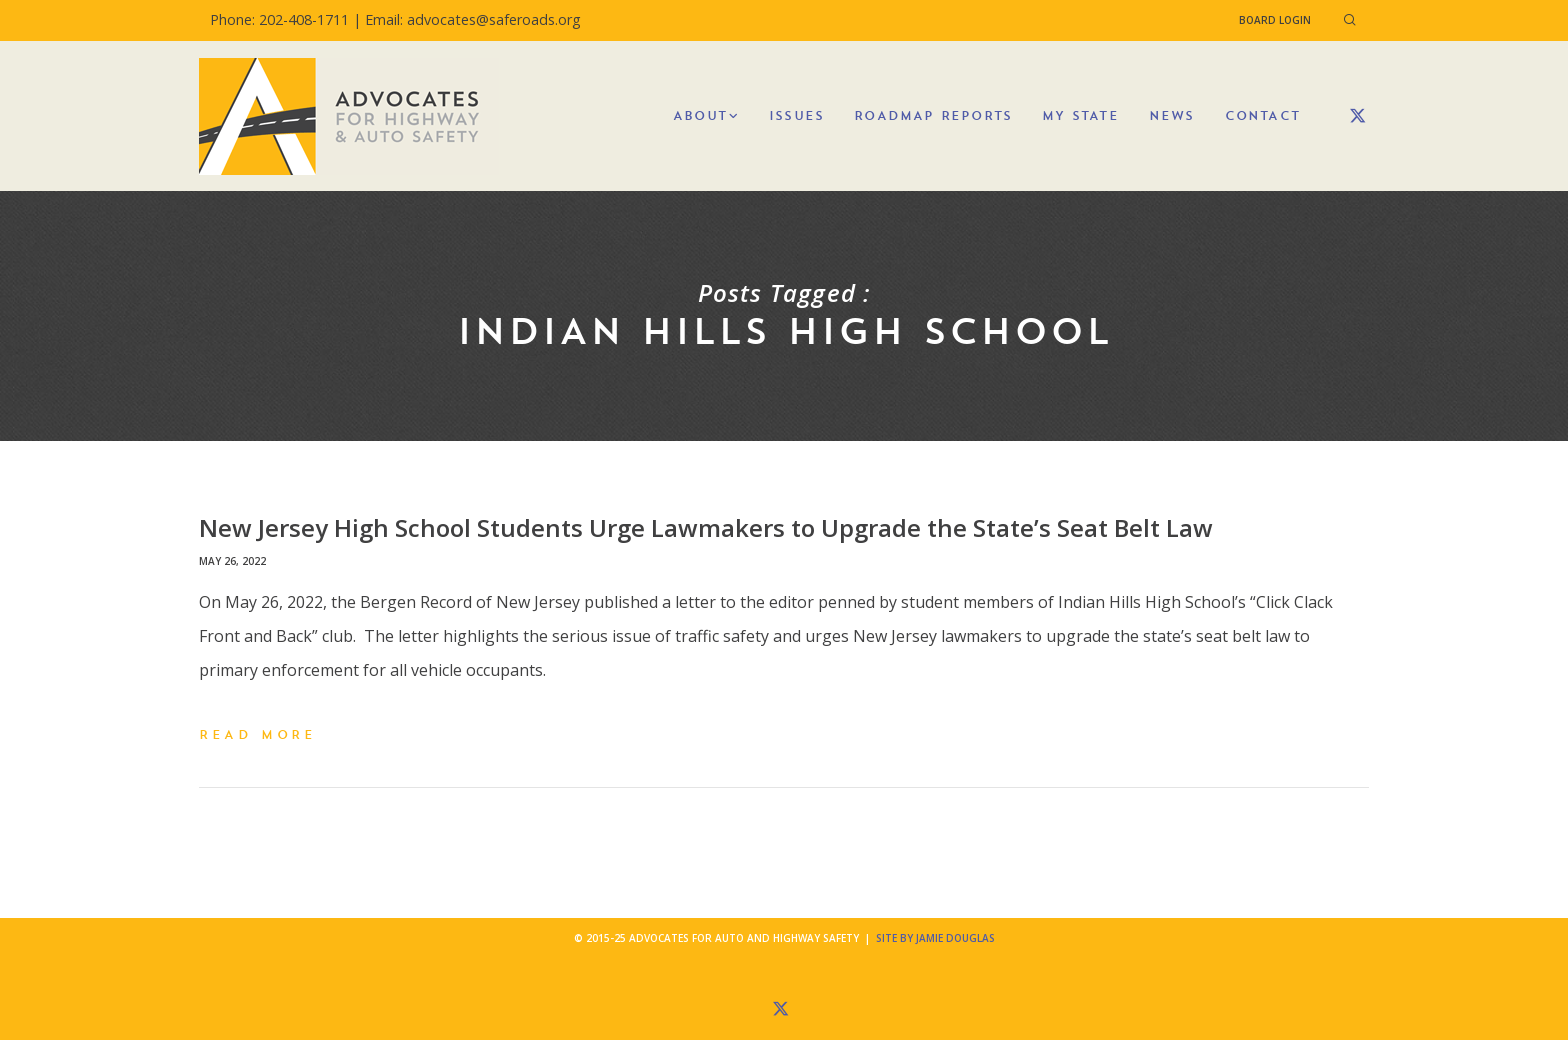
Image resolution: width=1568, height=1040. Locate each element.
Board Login (1275, 20)
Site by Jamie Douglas (935, 938)
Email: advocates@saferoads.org (473, 19)
